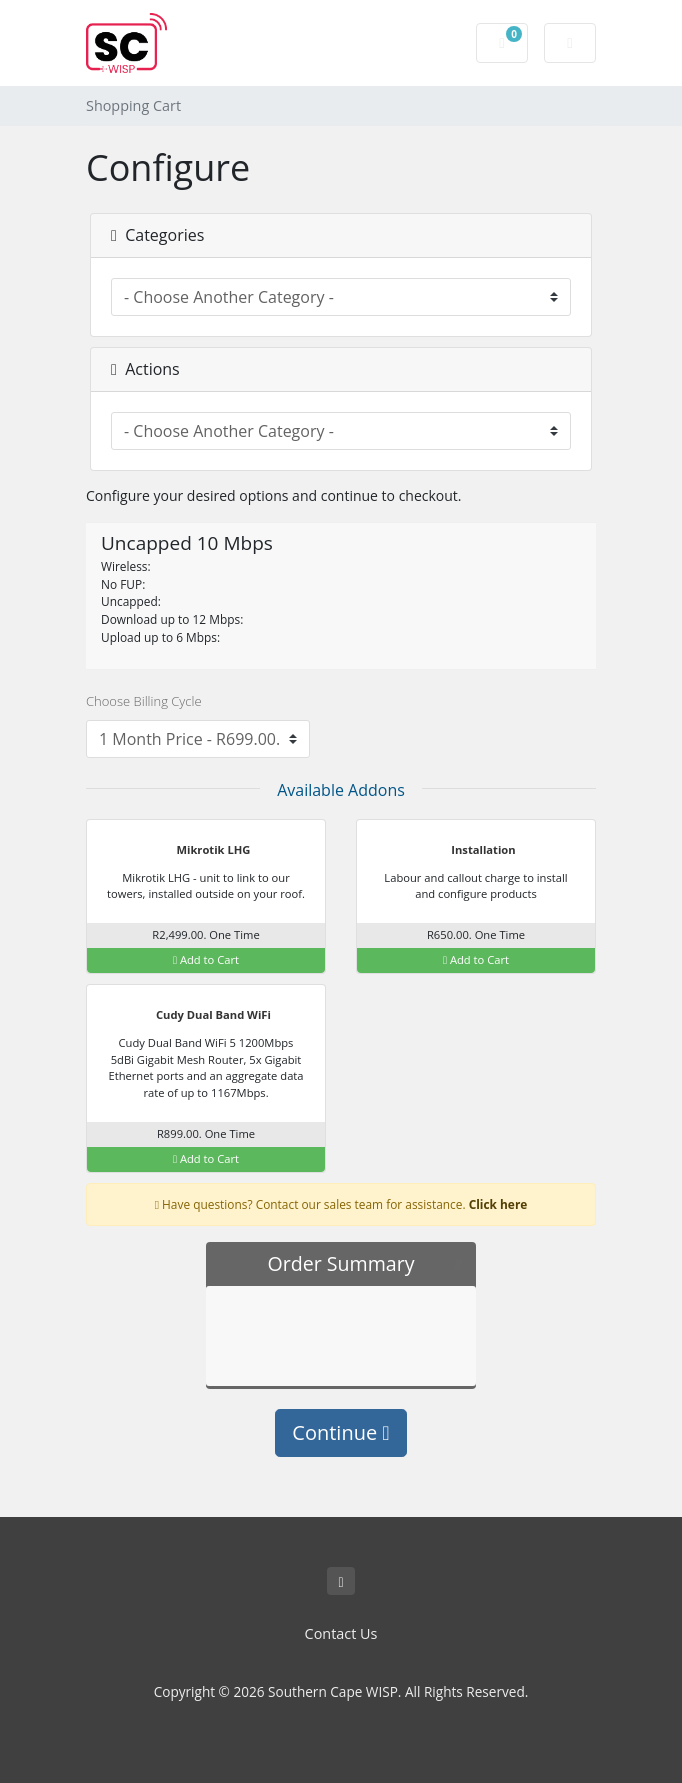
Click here (498, 1204)
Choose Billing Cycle (144, 701)
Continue (340, 1432)
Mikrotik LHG (201, 851)
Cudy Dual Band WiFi (201, 1016)
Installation (470, 851)
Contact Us (341, 1633)
